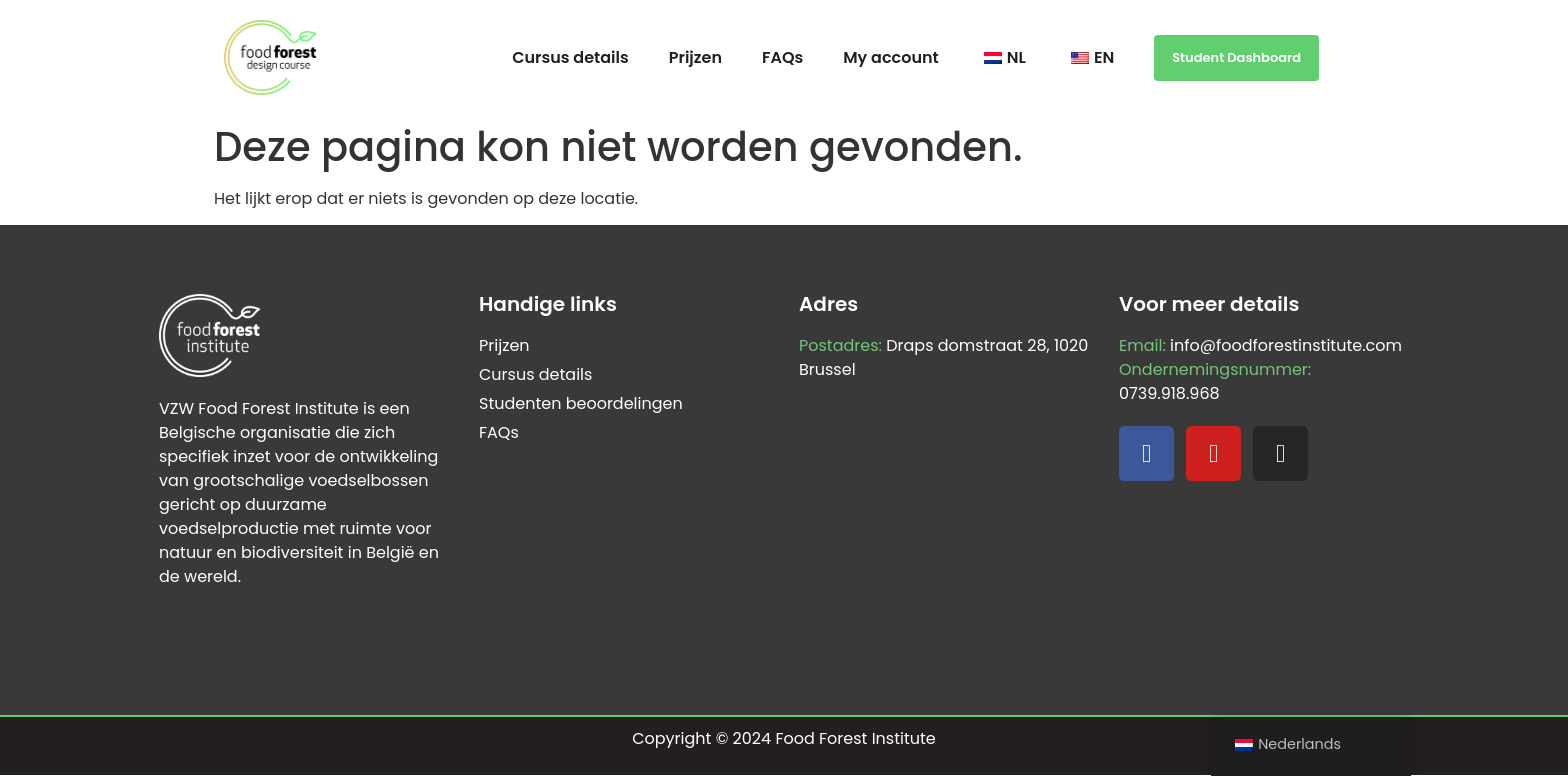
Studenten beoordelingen (581, 403)
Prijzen (695, 57)
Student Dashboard (1236, 57)
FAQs (782, 57)
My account (891, 57)
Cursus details (570, 57)
